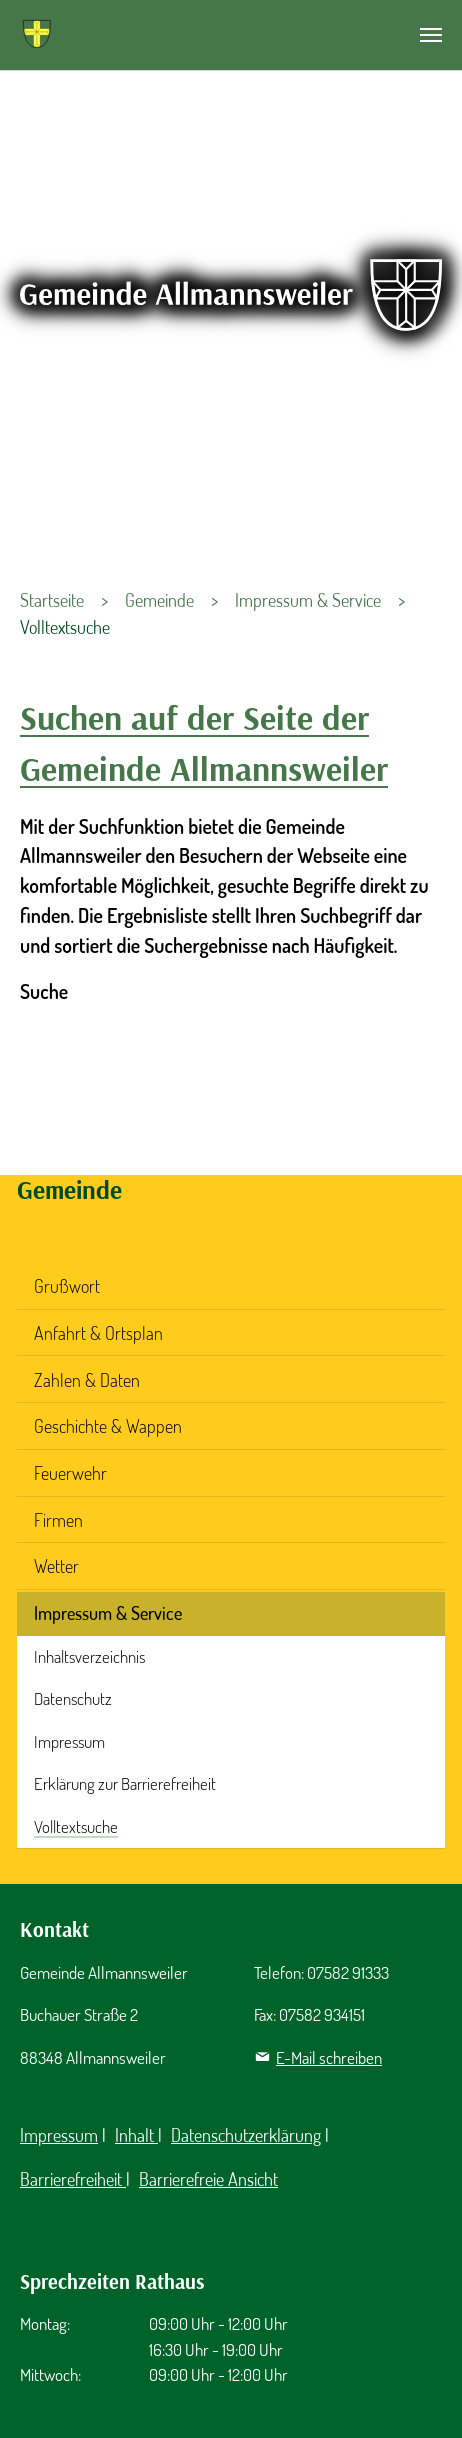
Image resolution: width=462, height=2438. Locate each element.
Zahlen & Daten (87, 1380)
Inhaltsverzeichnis (89, 1656)
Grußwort (67, 1286)
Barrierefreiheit (73, 2179)
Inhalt (136, 2135)
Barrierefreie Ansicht (208, 2179)
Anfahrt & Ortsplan (98, 1333)
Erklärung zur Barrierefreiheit (125, 1783)
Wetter (56, 1566)
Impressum (69, 1741)
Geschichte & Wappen (108, 1426)
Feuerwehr (70, 1473)
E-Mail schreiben (329, 2057)
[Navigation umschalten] (431, 35)
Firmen (58, 1520)
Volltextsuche (76, 1826)
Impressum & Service (108, 1613)
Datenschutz (73, 1698)
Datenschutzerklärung (246, 2135)
